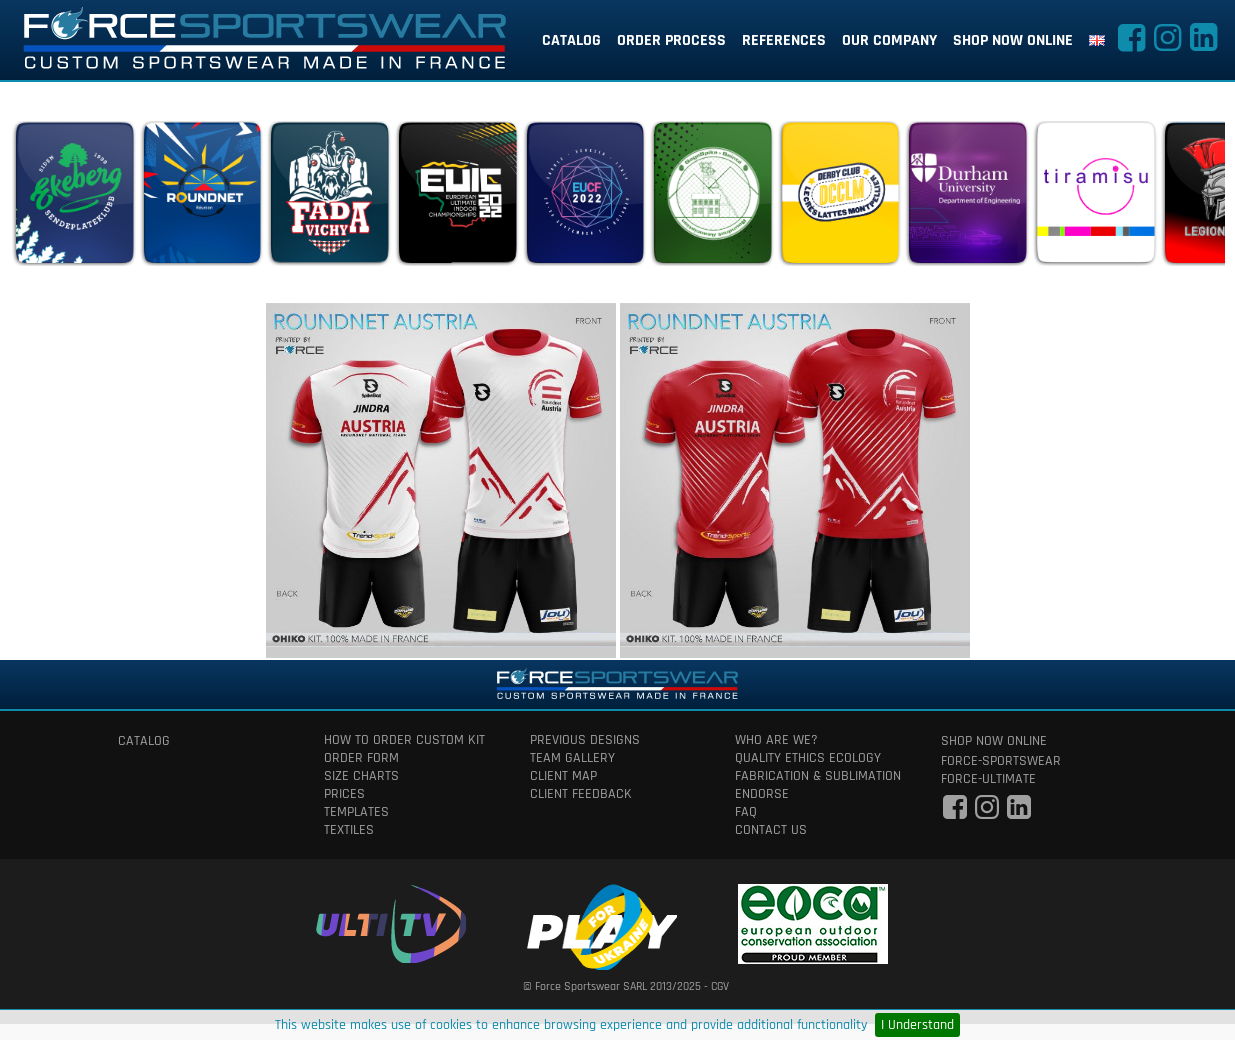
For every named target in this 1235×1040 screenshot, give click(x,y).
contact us (771, 830)
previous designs (585, 740)
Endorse (762, 794)
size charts (361, 776)
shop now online (1013, 40)
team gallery (572, 758)
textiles (349, 830)
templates (356, 812)
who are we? (776, 740)
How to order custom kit (404, 740)
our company (889, 40)
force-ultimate (988, 779)
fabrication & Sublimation (818, 776)
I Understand (917, 1025)
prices (344, 794)
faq (746, 812)
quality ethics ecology (808, 758)
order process (671, 40)
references (784, 40)
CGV (720, 986)
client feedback (581, 794)
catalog (571, 40)
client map (563, 776)
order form (361, 758)
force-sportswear (1001, 761)
